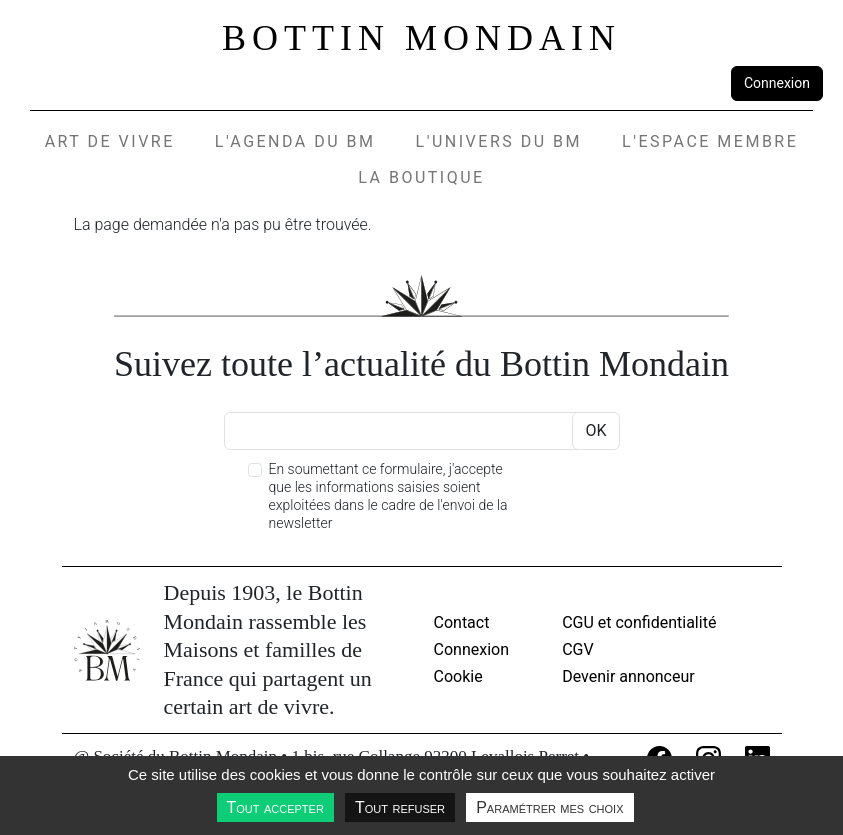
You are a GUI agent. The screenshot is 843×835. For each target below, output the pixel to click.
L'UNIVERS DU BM (499, 141)
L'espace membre (710, 141)
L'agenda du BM (295, 141)
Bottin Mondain (421, 38)
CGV (578, 649)
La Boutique (421, 177)
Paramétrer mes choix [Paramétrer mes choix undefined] (549, 807)
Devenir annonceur (628, 676)
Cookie (458, 676)
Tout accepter (275, 807)
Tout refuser (400, 807)
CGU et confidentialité (639, 622)
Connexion (777, 83)
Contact (462, 622)
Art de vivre (110, 141)
